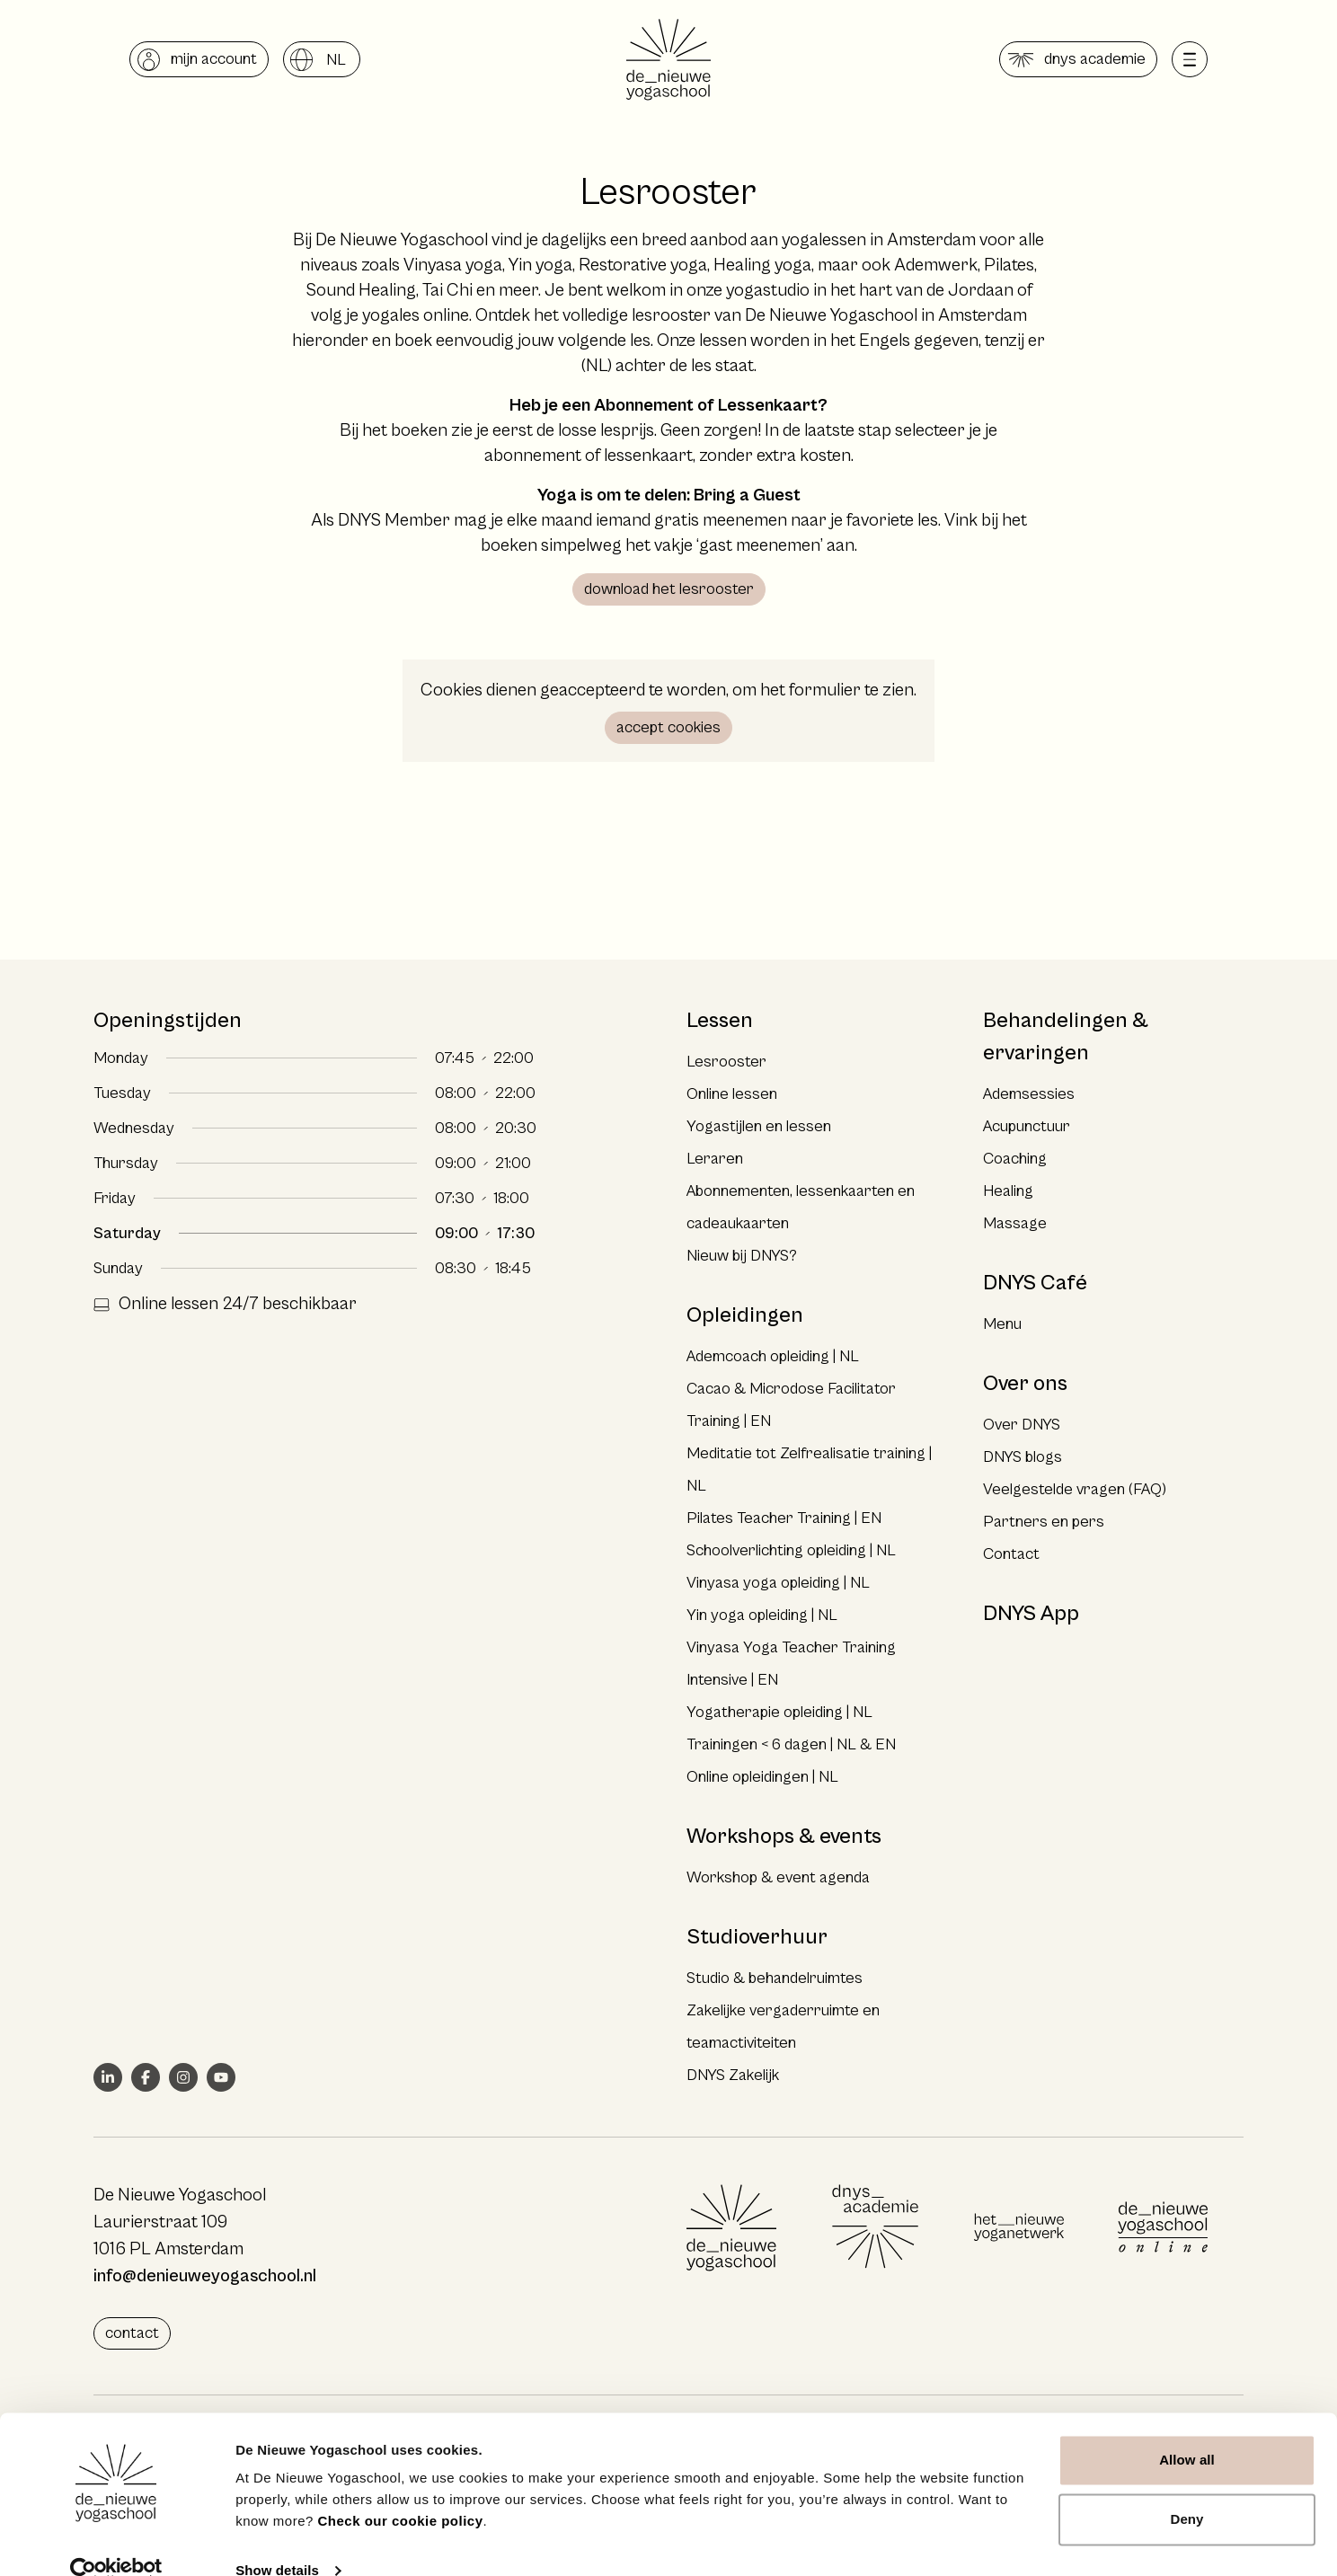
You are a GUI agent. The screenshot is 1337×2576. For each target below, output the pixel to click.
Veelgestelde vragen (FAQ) (1074, 1489)
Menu (1002, 1324)
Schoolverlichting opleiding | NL (791, 1550)
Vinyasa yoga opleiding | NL (778, 1582)
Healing (1008, 1191)
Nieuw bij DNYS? (741, 1255)
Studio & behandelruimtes (774, 1978)
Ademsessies (1029, 1093)
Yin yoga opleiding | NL (761, 1615)
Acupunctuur (1026, 1126)
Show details (277, 2540)
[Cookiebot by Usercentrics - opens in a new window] (116, 2540)
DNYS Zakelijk (732, 2075)
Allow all (1187, 2430)
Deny (1186, 2488)
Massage (1015, 1223)
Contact (1011, 1554)
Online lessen (731, 1093)
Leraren (714, 1158)
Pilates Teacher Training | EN (783, 1518)
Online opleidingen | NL (762, 1776)
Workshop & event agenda (778, 1877)
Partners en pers (1043, 1521)
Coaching (1015, 1158)
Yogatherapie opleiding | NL (779, 1712)
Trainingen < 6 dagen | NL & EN (791, 1744)
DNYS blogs (1022, 1456)
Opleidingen (744, 1315)
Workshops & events (783, 1836)
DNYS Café (1035, 1283)
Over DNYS (1021, 1424)
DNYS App (1031, 1613)
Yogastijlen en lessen (758, 1126)
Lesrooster (726, 1061)
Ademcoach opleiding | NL (772, 1356)
